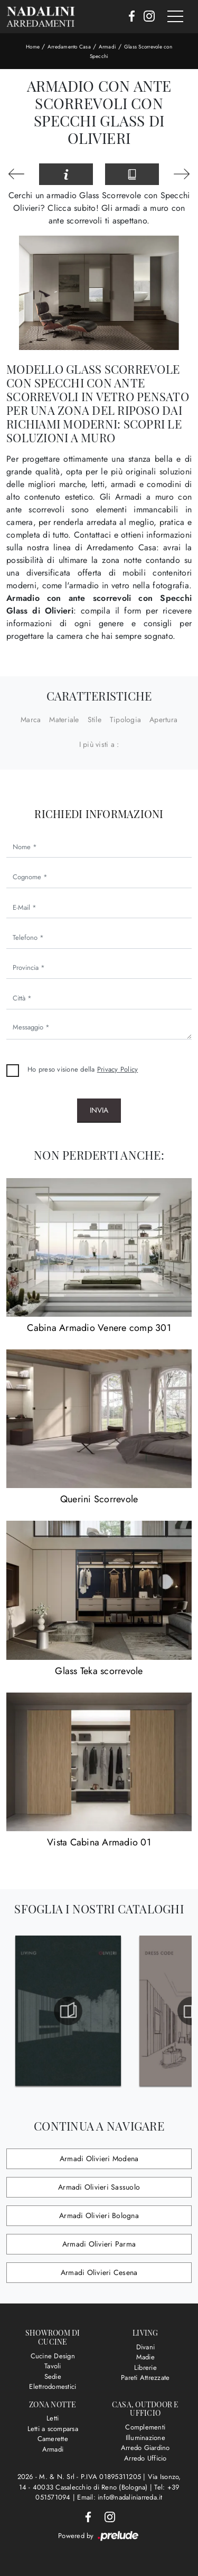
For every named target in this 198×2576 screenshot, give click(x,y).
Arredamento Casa (69, 47)
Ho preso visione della (82, 1069)
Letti (52, 2418)
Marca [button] (31, 719)
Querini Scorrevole (99, 1499)
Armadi (108, 47)
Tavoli (52, 2366)
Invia (99, 1110)
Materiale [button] (64, 719)
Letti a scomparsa (52, 2429)
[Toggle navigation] (175, 17)
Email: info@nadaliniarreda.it (119, 2497)
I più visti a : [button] (99, 744)
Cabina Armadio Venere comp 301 (99, 1328)
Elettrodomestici (52, 2386)
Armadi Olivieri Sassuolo (99, 2187)
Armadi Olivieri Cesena (99, 2272)
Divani (145, 2347)
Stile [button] (94, 719)
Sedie (52, 2376)
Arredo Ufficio (145, 2458)
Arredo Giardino (145, 2448)
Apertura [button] (163, 719)
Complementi (145, 2427)
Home (33, 47)
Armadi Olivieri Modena (99, 2158)
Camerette (52, 2439)
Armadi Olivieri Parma (99, 2244)
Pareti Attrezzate (145, 2378)
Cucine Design (53, 2356)
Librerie (145, 2368)
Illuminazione (145, 2438)
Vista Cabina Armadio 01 (99, 1842)
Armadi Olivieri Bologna (99, 2215)
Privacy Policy (117, 1069)
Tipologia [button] (125, 719)
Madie (145, 2357)
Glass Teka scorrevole (99, 1671)
